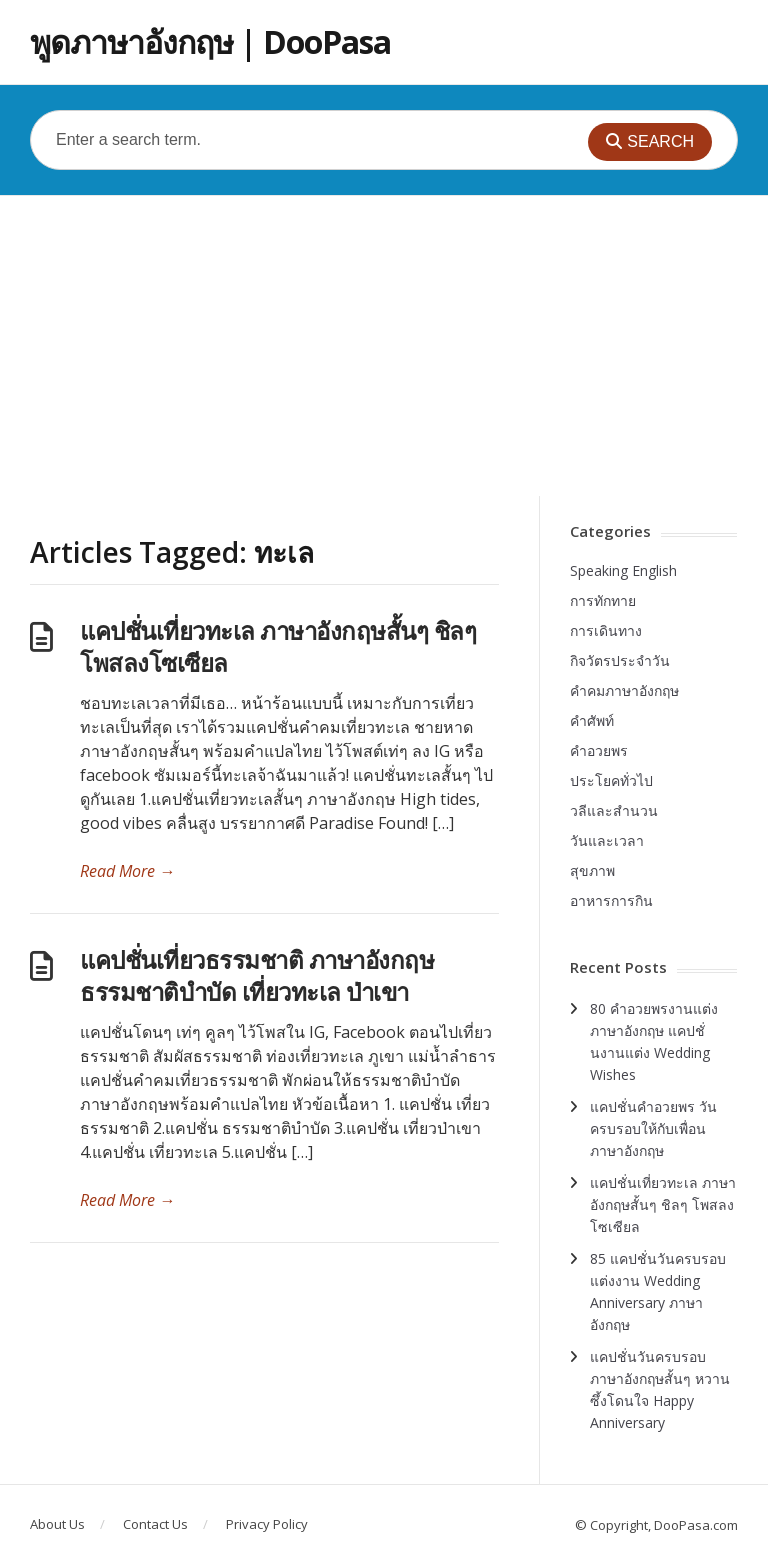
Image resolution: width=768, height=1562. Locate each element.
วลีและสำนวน (614, 810)
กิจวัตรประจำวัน (620, 660)
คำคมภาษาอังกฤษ (624, 690)
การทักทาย (603, 600)
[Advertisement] (384, 346)
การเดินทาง (606, 630)
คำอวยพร (599, 750)
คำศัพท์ (592, 720)
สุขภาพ (592, 870)
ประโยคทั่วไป (611, 780)
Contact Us (155, 1524)
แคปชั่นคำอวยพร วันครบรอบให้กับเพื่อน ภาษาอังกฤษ (653, 1128)
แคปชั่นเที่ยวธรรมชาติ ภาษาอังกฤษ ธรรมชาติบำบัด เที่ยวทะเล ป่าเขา (257, 975)
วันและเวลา (607, 840)
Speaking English (623, 570)
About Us (57, 1524)
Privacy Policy (267, 1524)
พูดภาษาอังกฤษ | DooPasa (210, 41)
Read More (127, 871)
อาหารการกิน (611, 900)
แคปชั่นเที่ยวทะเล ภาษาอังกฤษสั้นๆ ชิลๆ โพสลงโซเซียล (278, 646)
